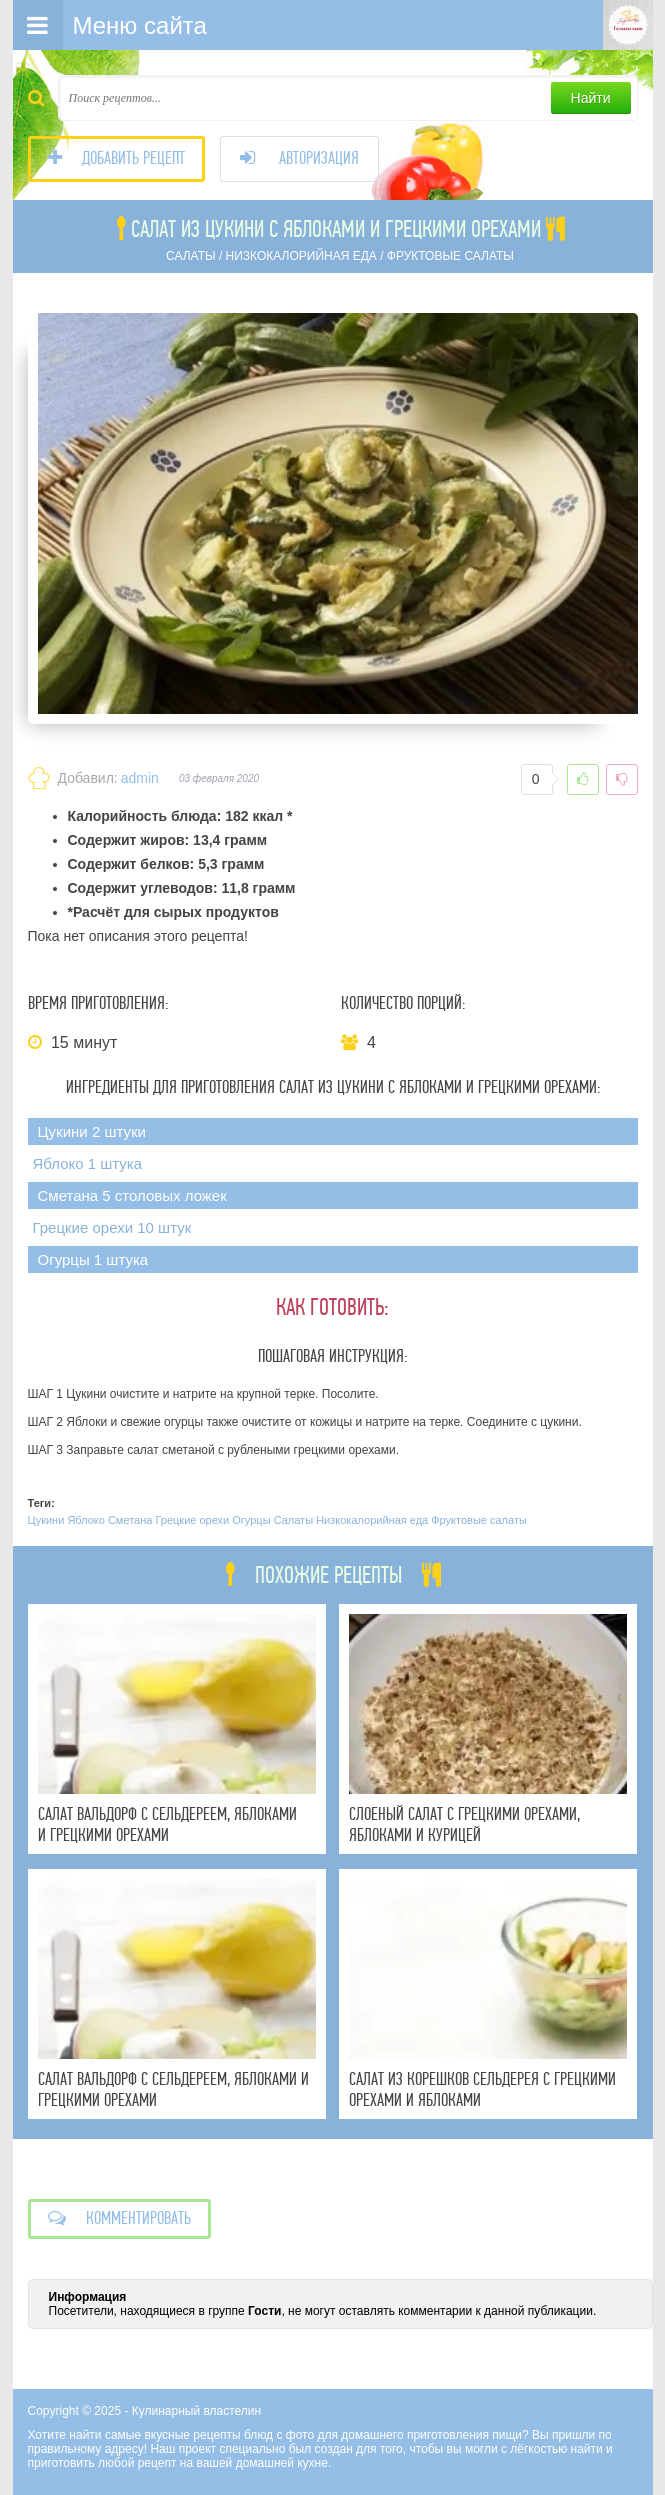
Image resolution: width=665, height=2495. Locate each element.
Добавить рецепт (116, 158)
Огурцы (251, 1520)
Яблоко (85, 1520)
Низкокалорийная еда (372, 1520)
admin (140, 778)
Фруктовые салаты (479, 1520)
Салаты (293, 1520)
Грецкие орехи (192, 1520)
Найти (591, 98)
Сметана (130, 1520)
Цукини (46, 1520)
